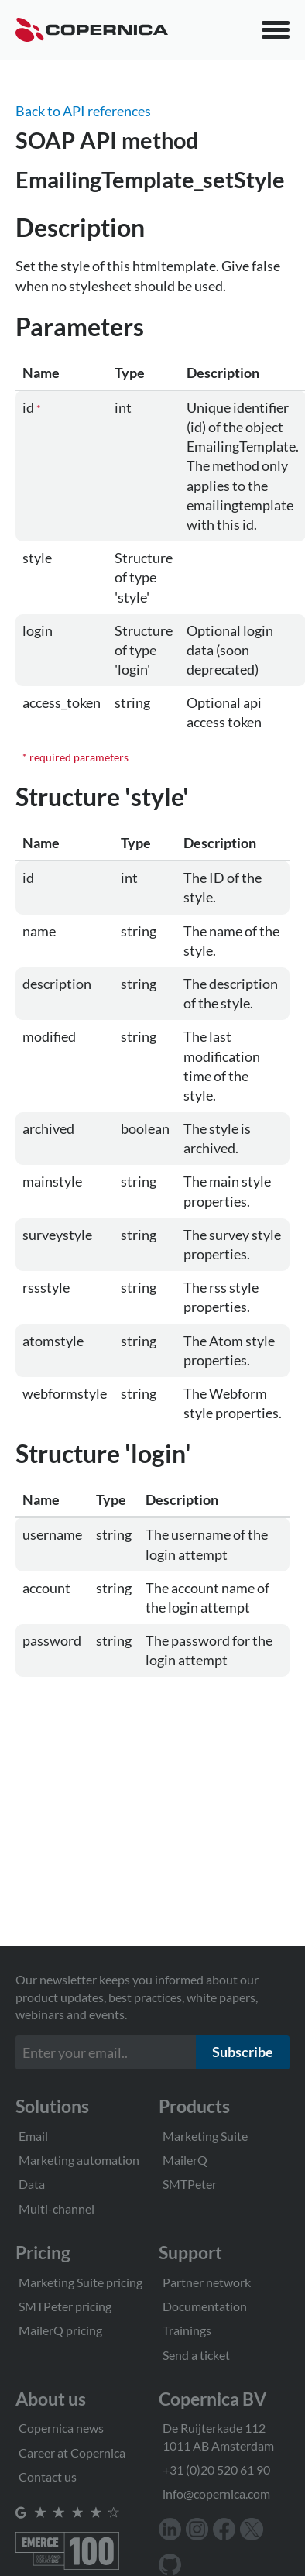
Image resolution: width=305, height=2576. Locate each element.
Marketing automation (79, 2159)
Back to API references (83, 110)
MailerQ (185, 2159)
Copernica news (61, 2427)
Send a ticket (196, 2355)
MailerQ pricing (60, 2330)
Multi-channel (56, 2208)
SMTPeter (190, 2183)
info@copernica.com (216, 2493)
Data (32, 2183)
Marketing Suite (205, 2135)
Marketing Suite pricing (80, 2282)
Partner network (207, 2282)
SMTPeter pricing (65, 2306)
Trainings (187, 2330)
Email (33, 2135)
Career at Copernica (72, 2452)
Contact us (48, 2476)
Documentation (205, 2306)
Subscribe (242, 2051)
